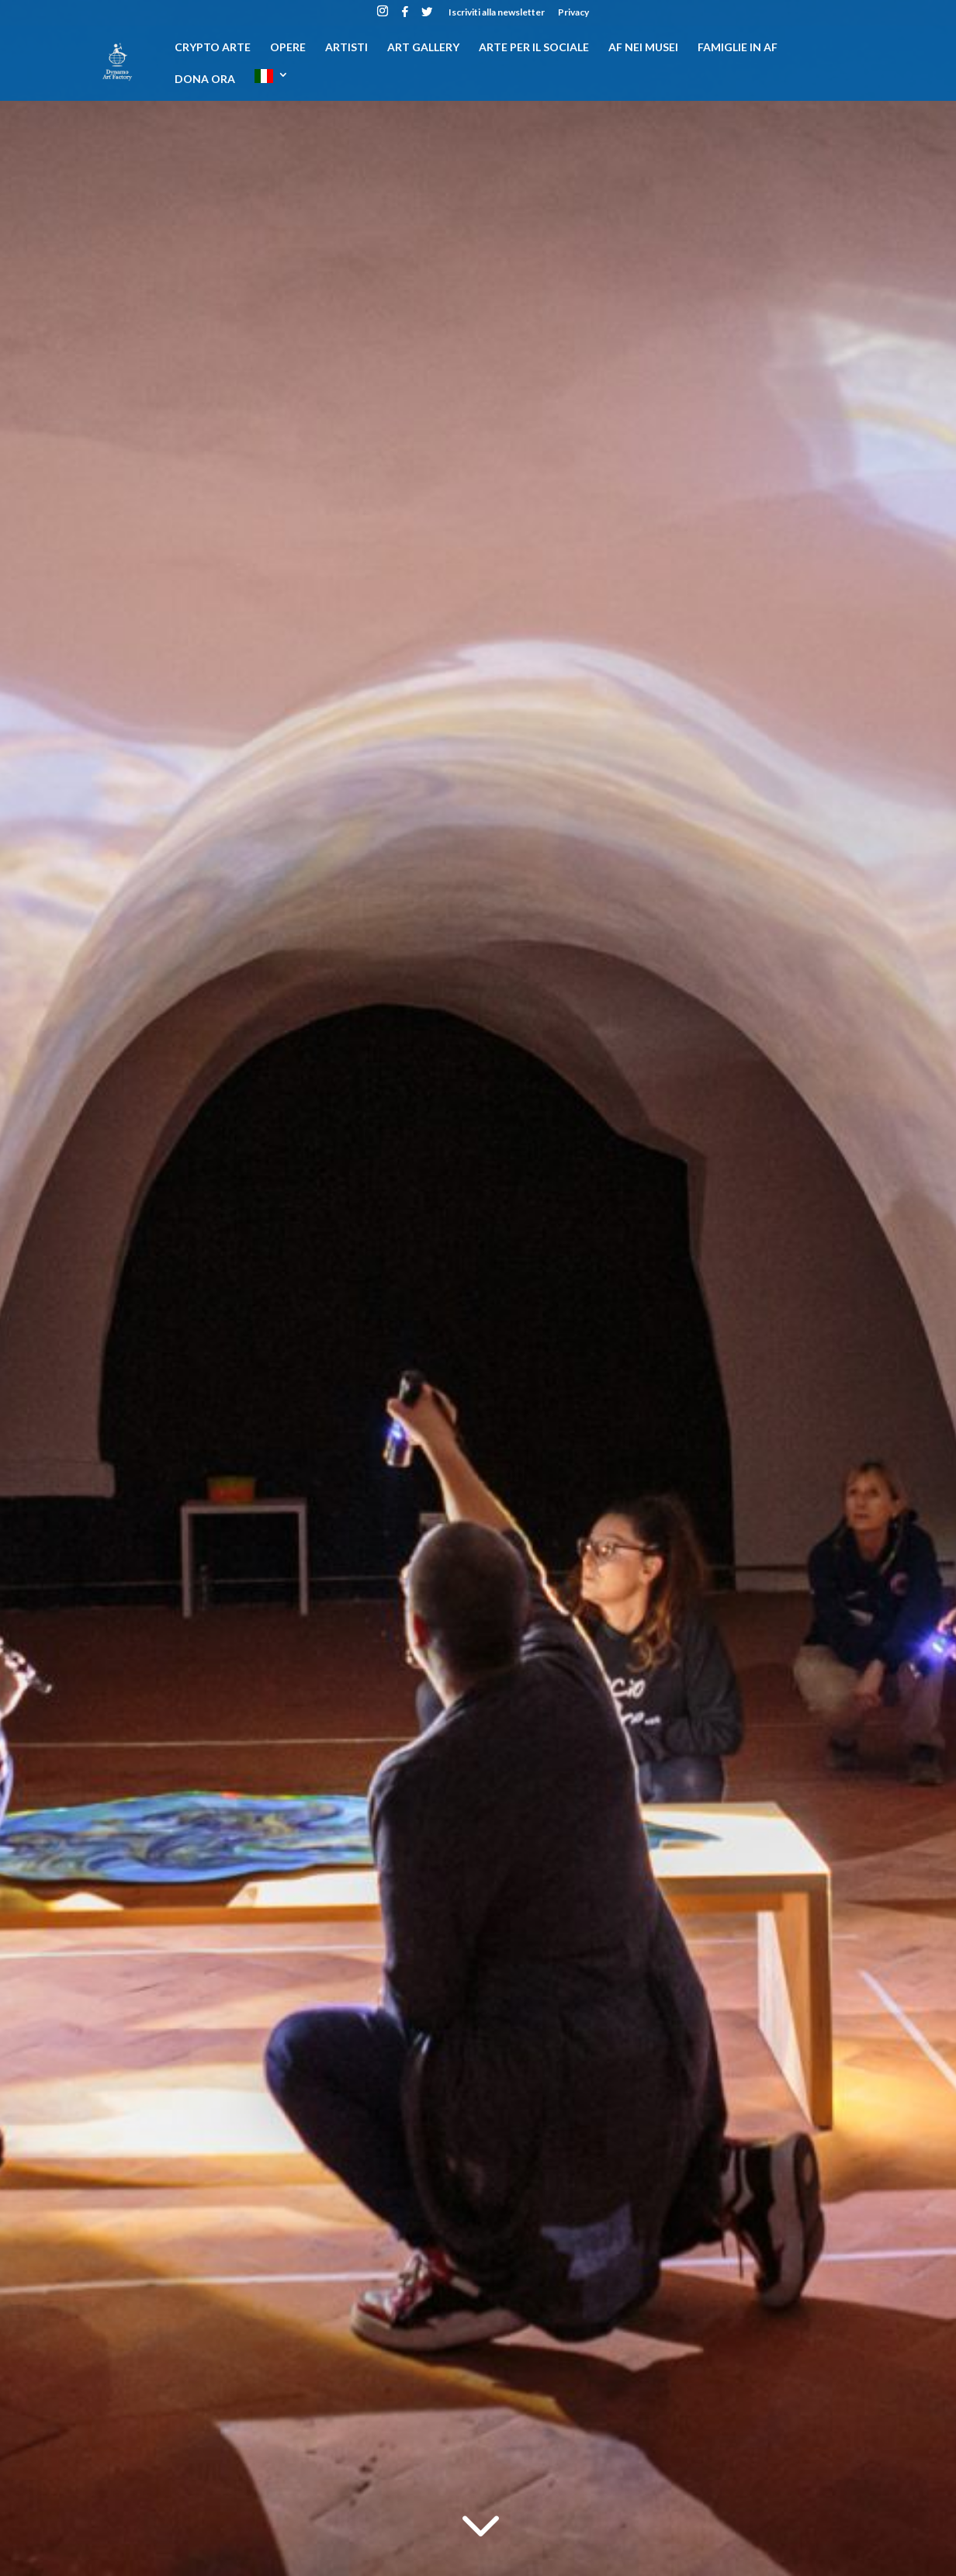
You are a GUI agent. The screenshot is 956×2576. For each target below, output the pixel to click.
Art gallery (423, 48)
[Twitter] (427, 16)
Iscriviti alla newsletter (497, 13)
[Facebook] (405, 16)
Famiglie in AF (738, 48)
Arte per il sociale (534, 48)
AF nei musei (643, 48)
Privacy (573, 13)
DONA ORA (205, 79)
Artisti (346, 48)
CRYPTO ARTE (213, 48)
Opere (288, 48)
